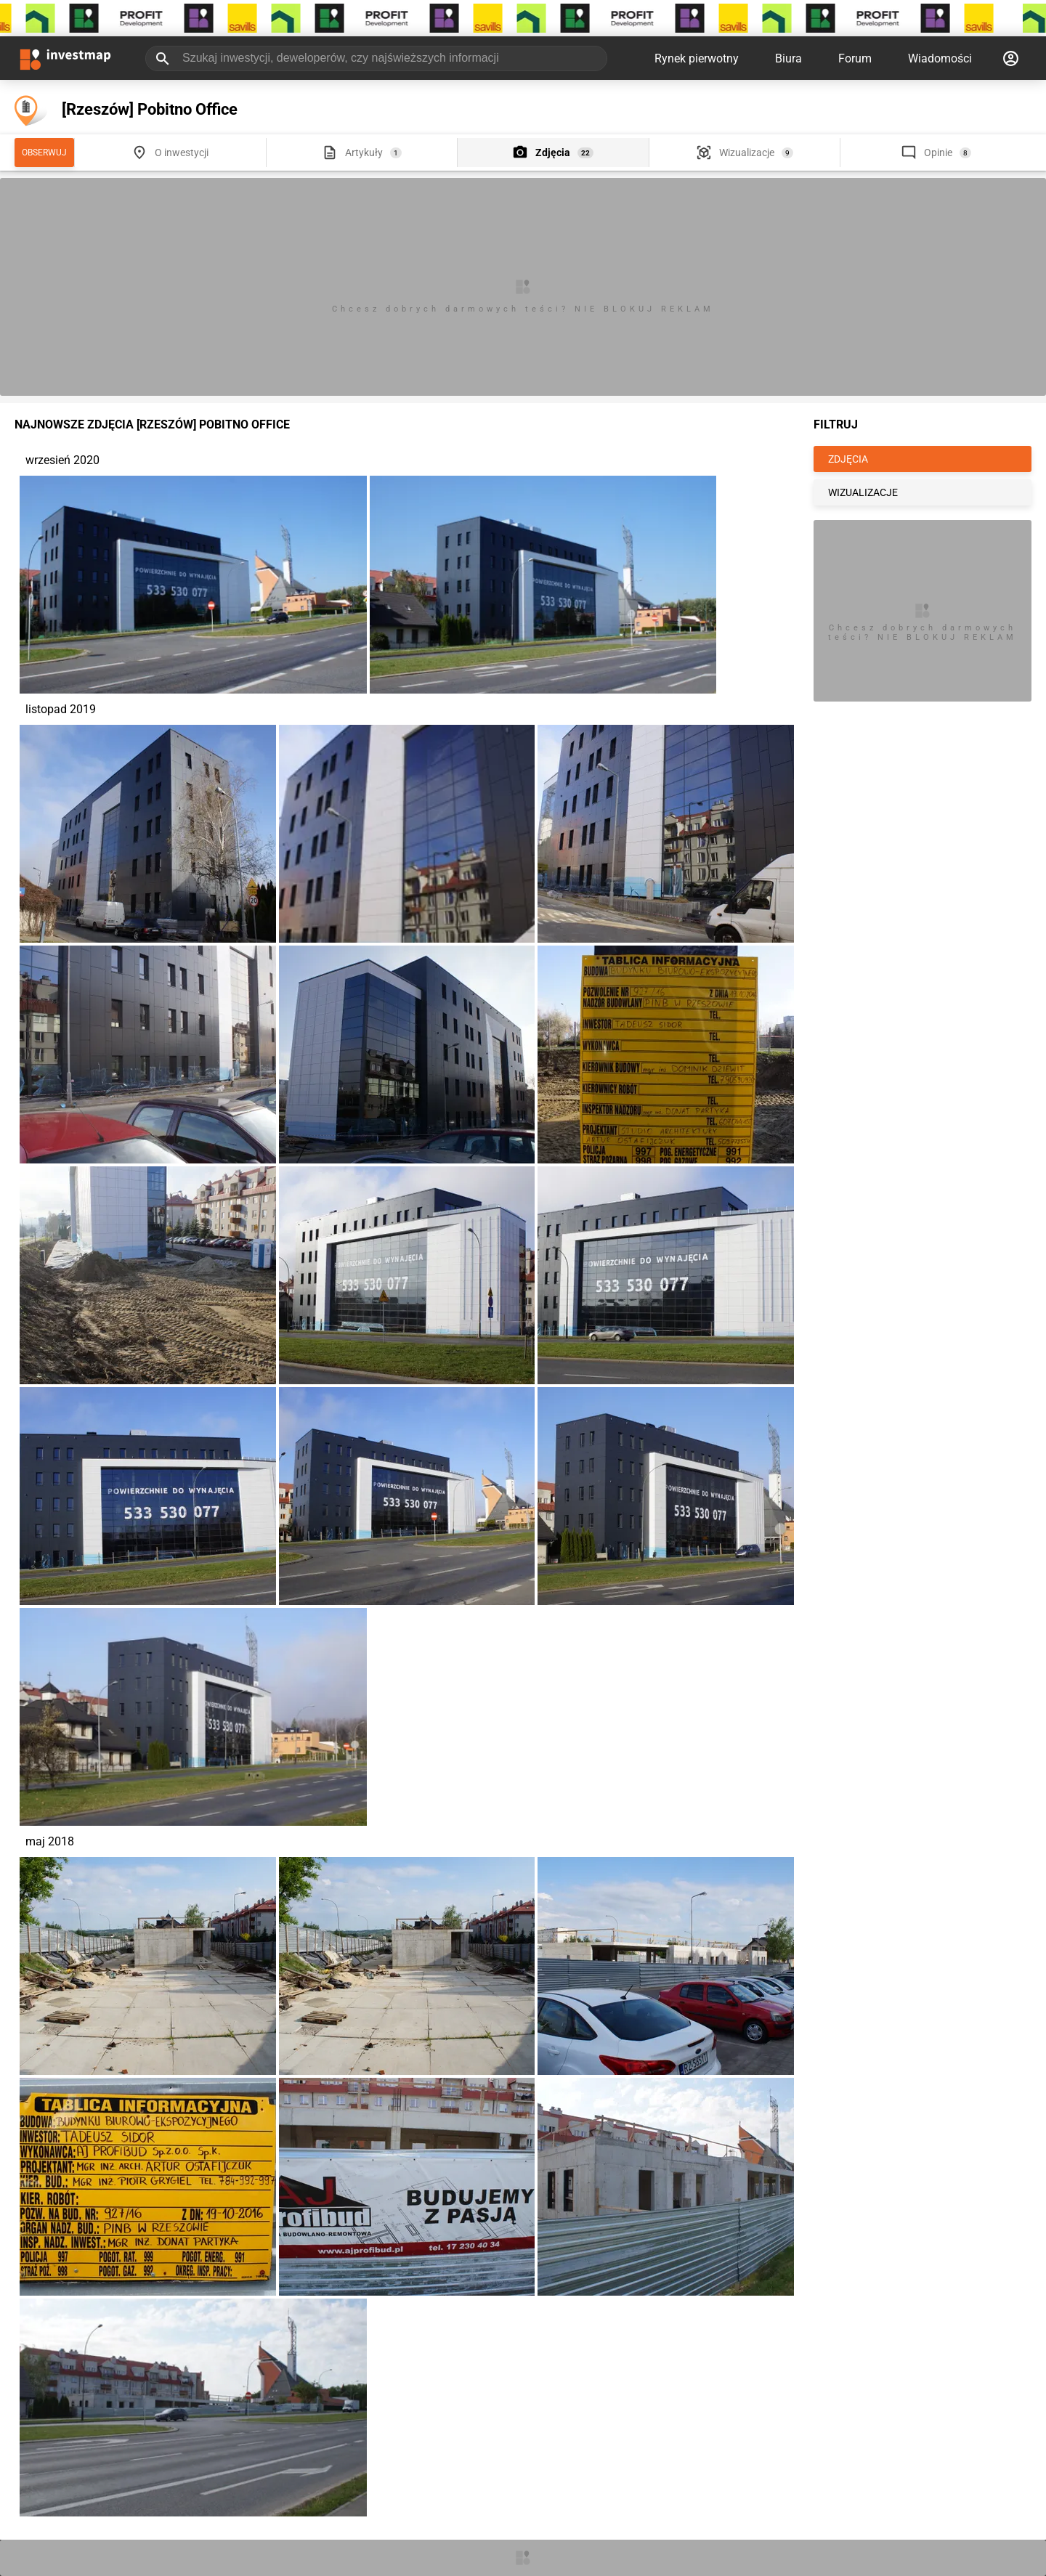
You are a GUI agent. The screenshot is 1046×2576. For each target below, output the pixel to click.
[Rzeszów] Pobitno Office (150, 109)
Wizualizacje (746, 152)
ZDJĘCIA (848, 459)
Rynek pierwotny (696, 58)
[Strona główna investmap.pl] (65, 58)
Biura (788, 58)
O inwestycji (181, 152)
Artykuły (364, 152)
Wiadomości (940, 58)
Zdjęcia (552, 152)
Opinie (938, 152)
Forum (855, 58)
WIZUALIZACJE (863, 492)
